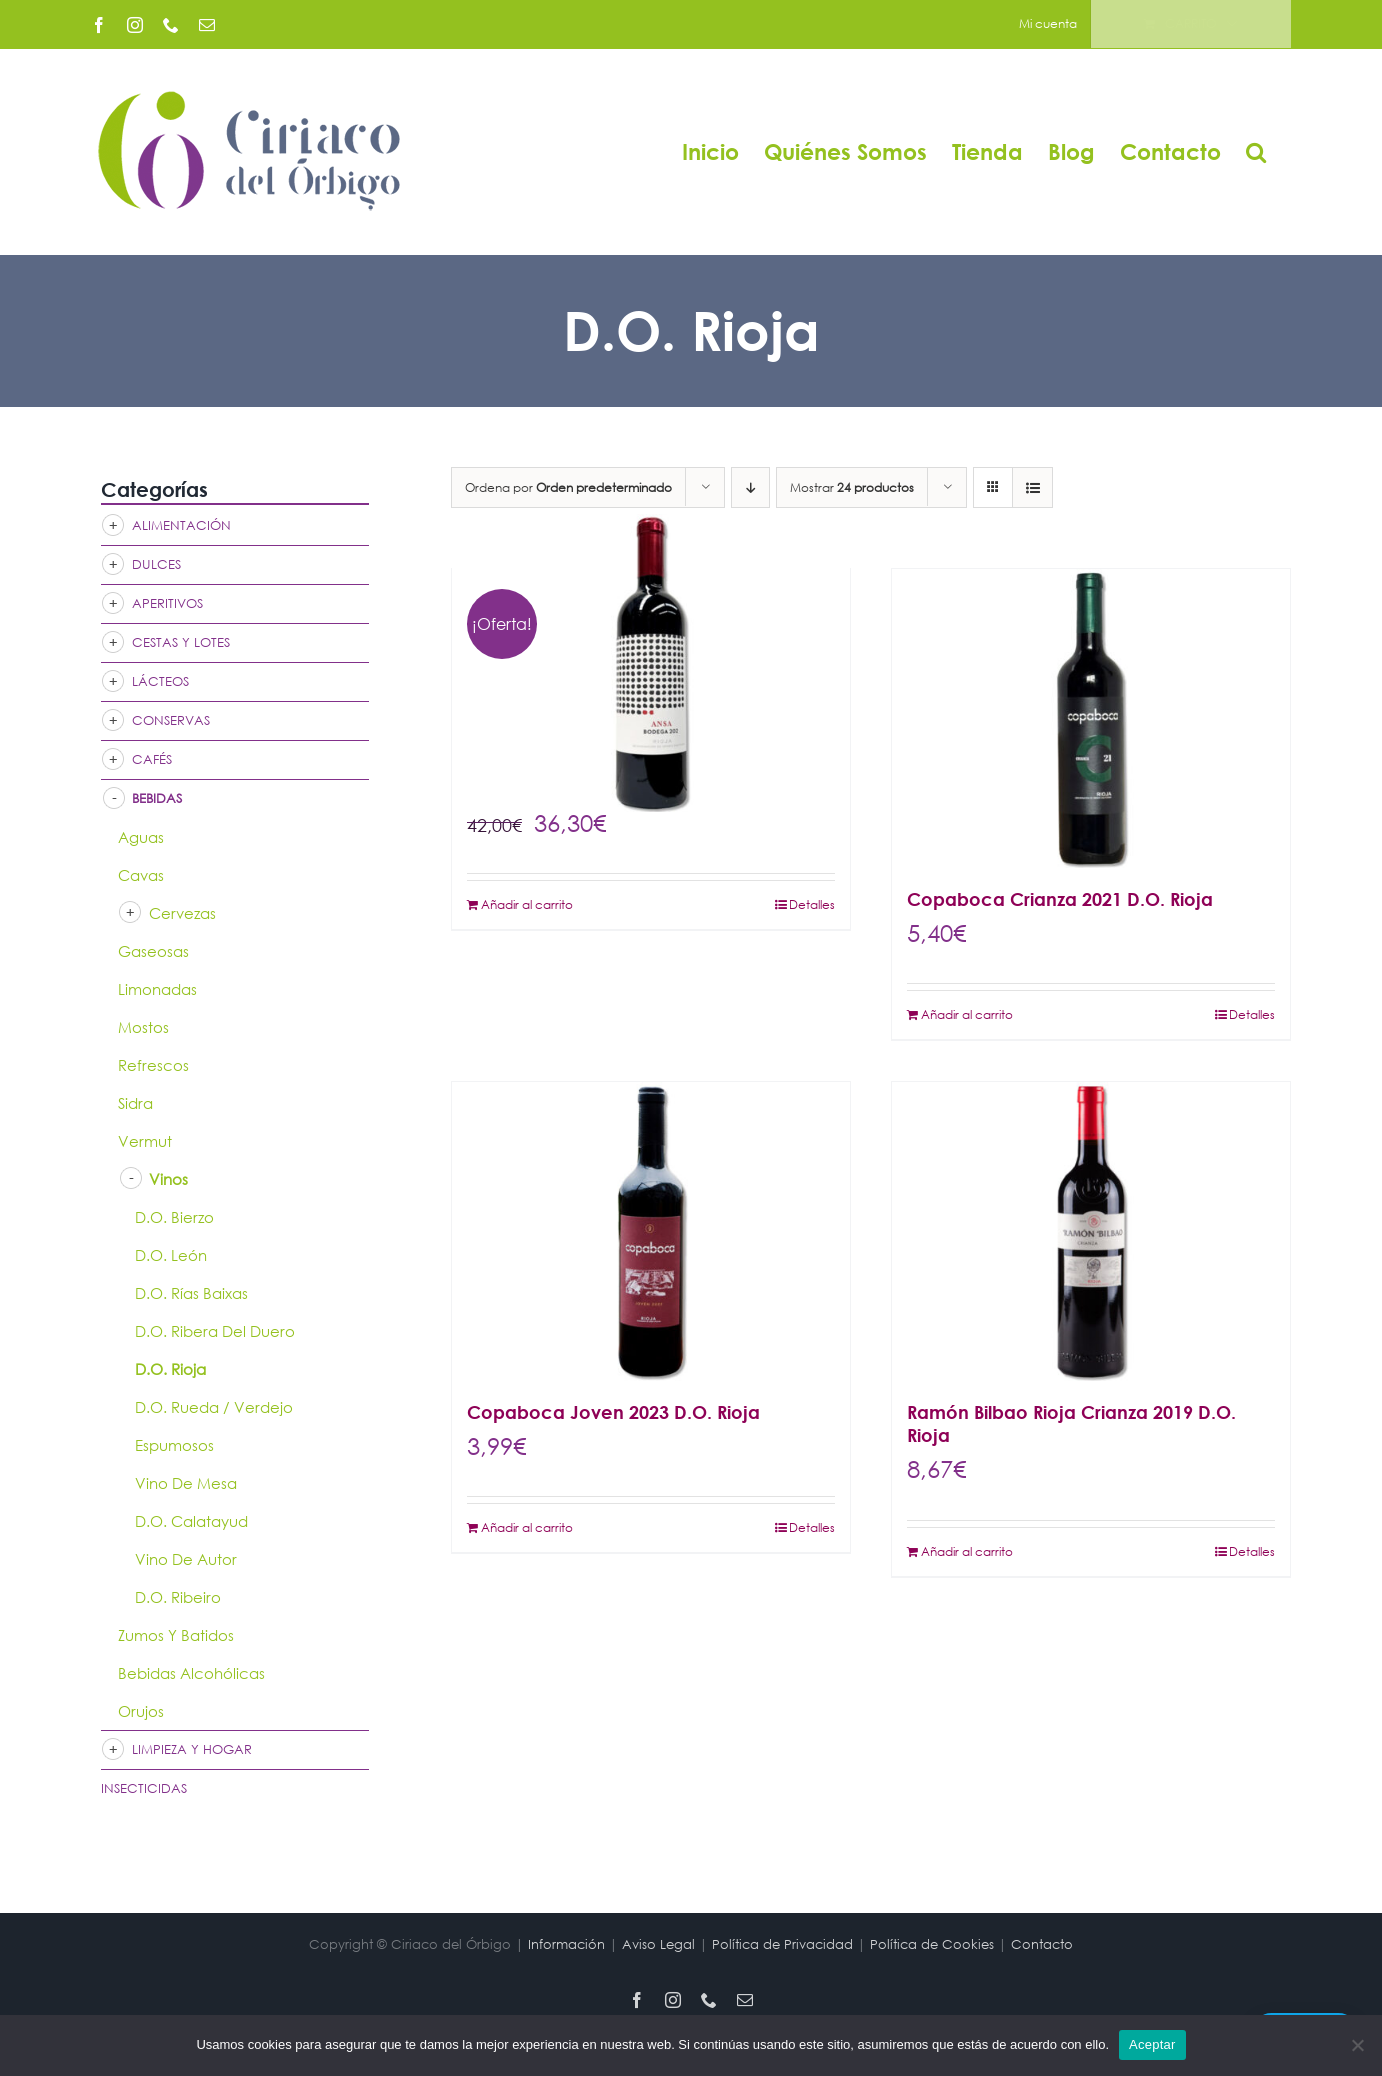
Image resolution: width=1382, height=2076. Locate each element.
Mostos (143, 1027)
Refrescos (153, 1065)
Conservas (171, 720)
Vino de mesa (186, 1483)
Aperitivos (167, 603)
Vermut (145, 1141)
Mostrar (852, 487)
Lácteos (160, 681)
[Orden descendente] (750, 487)
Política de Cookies (932, 1944)
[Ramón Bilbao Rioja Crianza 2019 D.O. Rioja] (1091, 1231)
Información (566, 1944)
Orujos (141, 1711)
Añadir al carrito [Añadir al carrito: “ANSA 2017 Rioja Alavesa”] (527, 904)
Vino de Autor (186, 1559)
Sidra (135, 1103)
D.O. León (171, 1255)
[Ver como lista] (1032, 487)
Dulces (156, 564)
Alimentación (181, 525)
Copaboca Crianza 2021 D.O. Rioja (1060, 899)
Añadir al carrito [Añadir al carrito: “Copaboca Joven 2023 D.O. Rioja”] (527, 1527)
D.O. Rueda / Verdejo (214, 1407)
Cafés (152, 759)
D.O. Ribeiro (178, 1597)
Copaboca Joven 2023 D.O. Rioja (613, 1412)
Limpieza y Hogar (192, 1749)
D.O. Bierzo (174, 1217)
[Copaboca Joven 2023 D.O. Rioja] (651, 1231)
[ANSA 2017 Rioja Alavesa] (651, 663)
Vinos (168, 1179)
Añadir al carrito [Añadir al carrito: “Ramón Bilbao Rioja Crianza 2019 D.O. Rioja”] (967, 1551)
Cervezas (182, 913)
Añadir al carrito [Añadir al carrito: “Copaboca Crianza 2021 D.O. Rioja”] (967, 1014)
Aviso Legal (658, 1944)
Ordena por (568, 487)
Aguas (141, 837)
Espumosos (174, 1445)
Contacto (1042, 1944)
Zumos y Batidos (176, 1635)
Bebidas (157, 798)
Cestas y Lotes (181, 642)
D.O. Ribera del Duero (215, 1331)
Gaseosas (153, 951)
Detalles (812, 904)
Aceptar (1152, 2044)
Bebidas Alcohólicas (191, 1673)
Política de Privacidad (782, 1944)
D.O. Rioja (170, 1369)
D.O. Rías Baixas (191, 1293)
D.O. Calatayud (191, 1521)
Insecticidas (144, 1788)
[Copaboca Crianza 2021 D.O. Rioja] (1091, 718)
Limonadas (157, 989)
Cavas (141, 875)
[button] (1256, 151)
